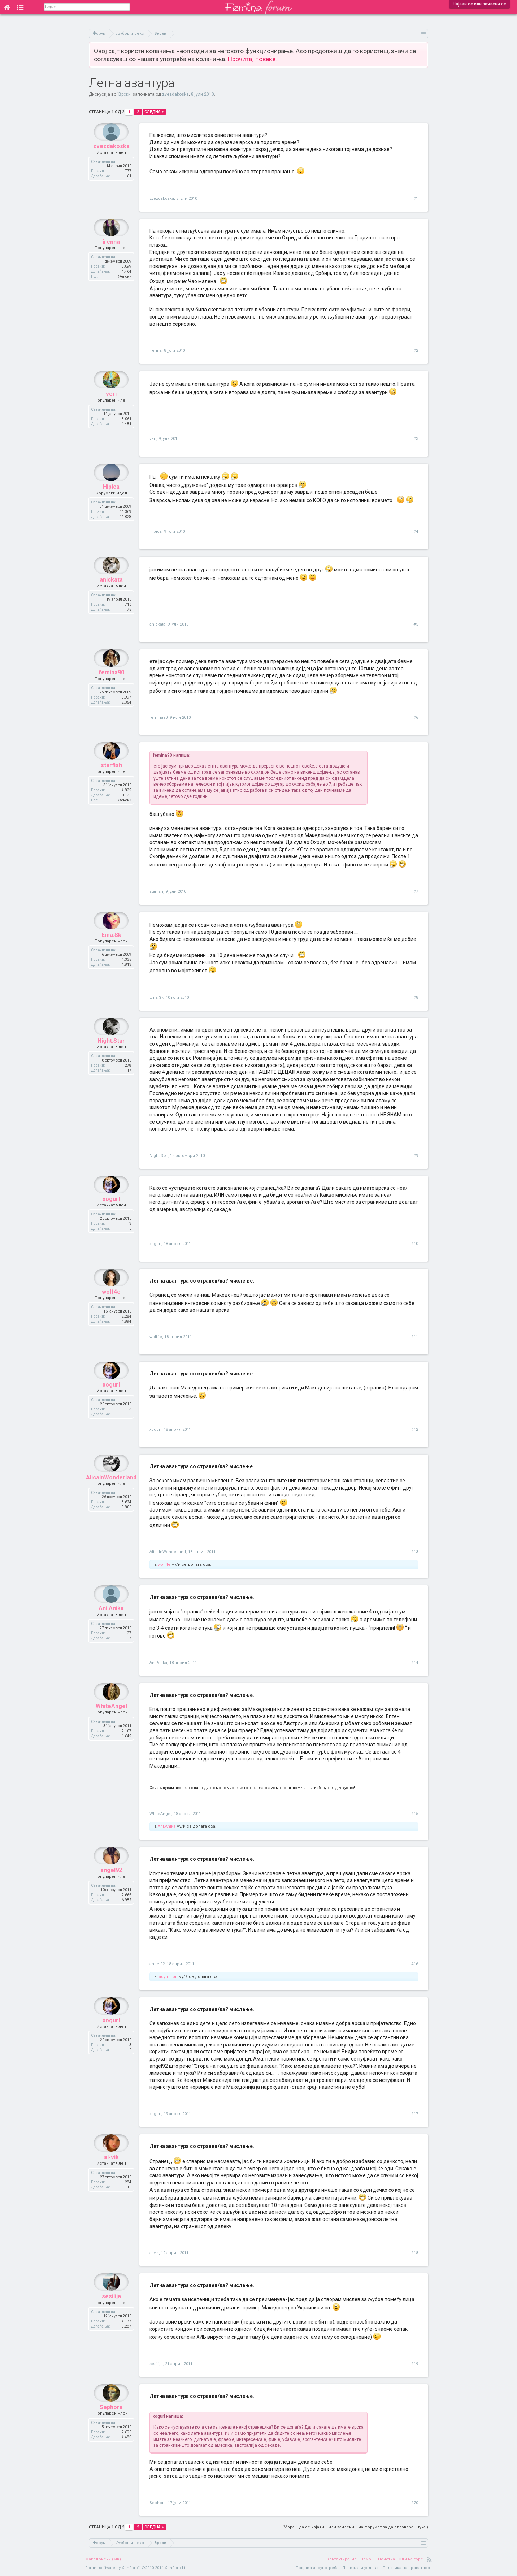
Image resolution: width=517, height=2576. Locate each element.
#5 (415, 624)
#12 (414, 1429)
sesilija (111, 2313)
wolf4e (111, 1309)
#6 (415, 717)
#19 (414, 2363)
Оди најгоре (411, 2559)
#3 (415, 438)
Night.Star (111, 1058)
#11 (414, 1337)
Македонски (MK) (103, 2559)
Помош (367, 2559)
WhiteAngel (111, 1723)
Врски (124, 94)
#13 (414, 1552)
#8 (415, 997)
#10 (414, 1243)
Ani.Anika (111, 1625)
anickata (111, 596)
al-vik (111, 2174)
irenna (111, 259)
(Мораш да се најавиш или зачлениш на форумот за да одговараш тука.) (355, 2527)
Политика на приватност (407, 2568)
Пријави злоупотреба (317, 2568)
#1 (415, 198)
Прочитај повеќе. (252, 58)
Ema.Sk (111, 952)
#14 (414, 1662)
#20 (414, 2503)
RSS (429, 2559)
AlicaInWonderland (111, 1494)
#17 (414, 2114)
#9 (415, 1155)
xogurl (111, 1216)
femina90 (111, 689)
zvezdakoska (175, 94)
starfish (111, 782)
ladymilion (168, 1976)
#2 (415, 350)
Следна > (154, 111)
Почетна (386, 2559)
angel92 (111, 1887)
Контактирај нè (342, 2559)
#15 (414, 1813)
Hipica (111, 504)
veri (111, 411)
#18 (414, 2253)
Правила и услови (360, 2568)
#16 (414, 1964)
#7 (415, 891)
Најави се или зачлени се (479, 4)
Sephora (111, 2424)
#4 (415, 531)
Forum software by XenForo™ (137, 2568)
